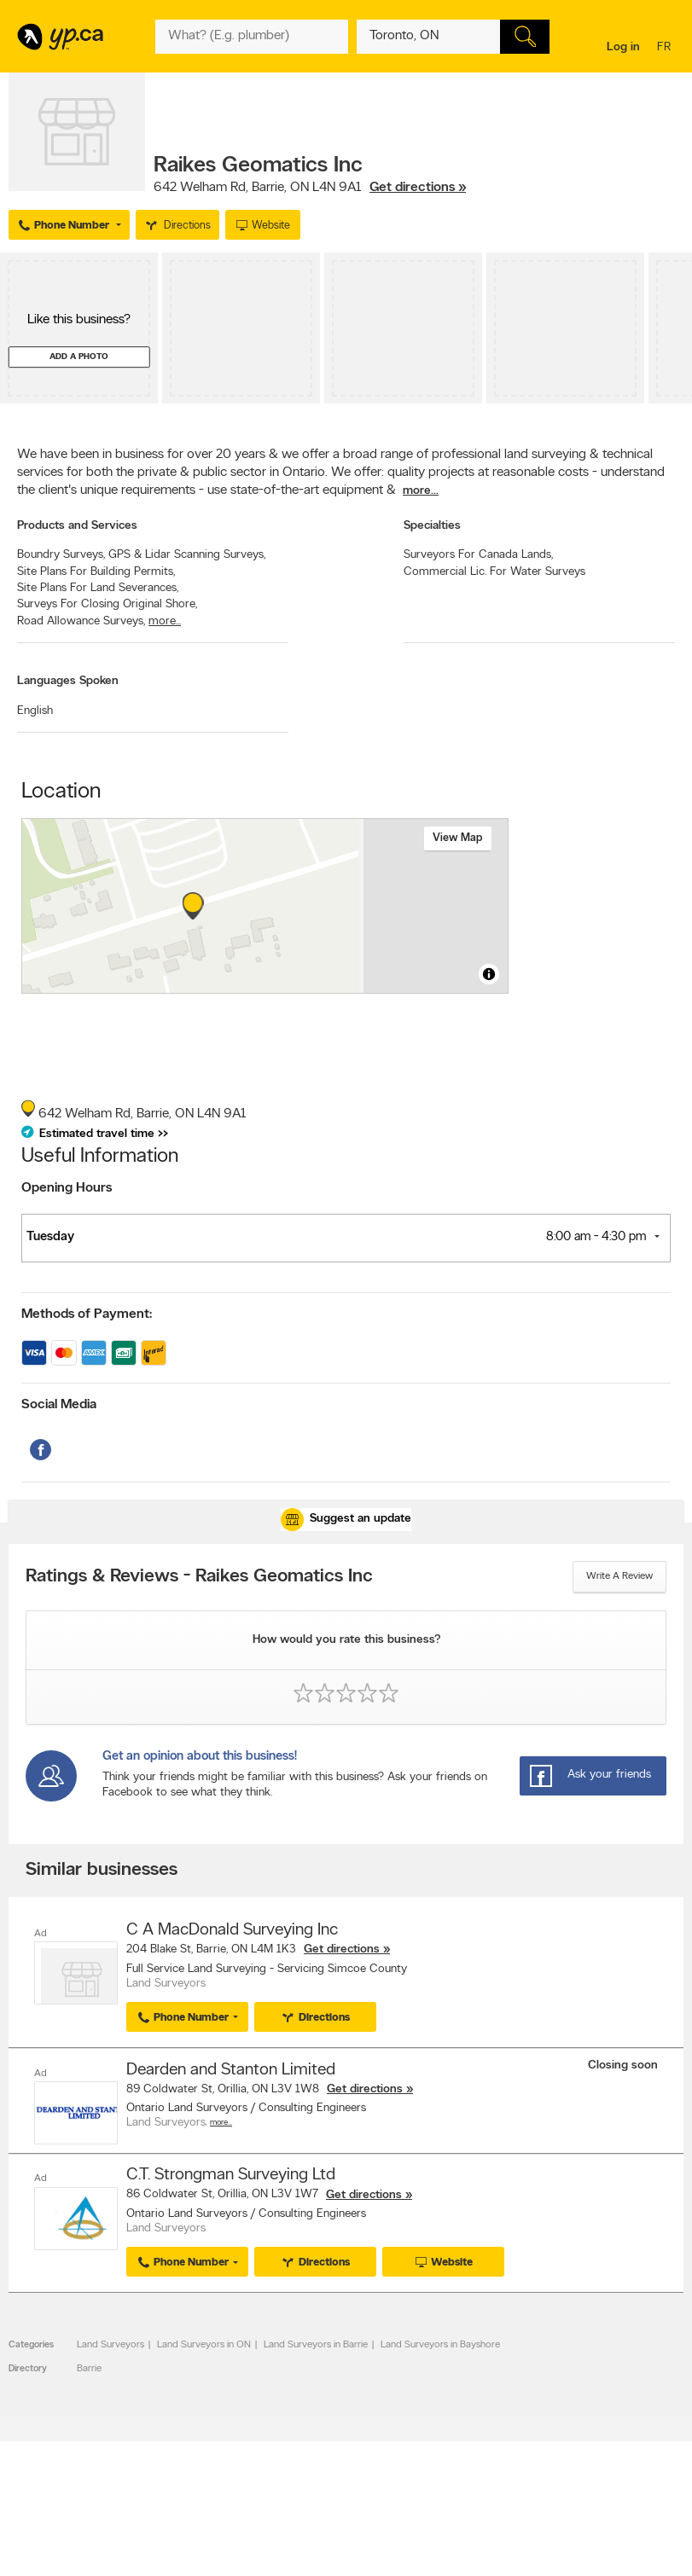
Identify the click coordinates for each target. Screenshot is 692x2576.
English (35, 711)
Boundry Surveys (61, 554)
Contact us (656, 2544)
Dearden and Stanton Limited (230, 2069)
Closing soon (623, 2064)
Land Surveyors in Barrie (316, 2344)
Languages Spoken (68, 681)
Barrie (89, 2368)
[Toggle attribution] (489, 974)
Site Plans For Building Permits (96, 572)
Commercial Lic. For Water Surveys (494, 572)
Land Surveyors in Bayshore (440, 2344)
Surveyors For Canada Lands (478, 554)
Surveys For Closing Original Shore (107, 604)
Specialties (432, 525)
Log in (623, 47)
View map (458, 838)
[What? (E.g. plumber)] (251, 37)
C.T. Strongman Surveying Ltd (230, 2174)
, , (310, 187)
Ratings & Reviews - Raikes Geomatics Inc (199, 1577)
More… (221, 2122)
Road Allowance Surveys (81, 621)
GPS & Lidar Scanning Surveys (186, 554)
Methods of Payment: (86, 1314)
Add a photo (78, 357)
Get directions (342, 1949)
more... (421, 490)
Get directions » (417, 187)
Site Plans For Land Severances (97, 588)
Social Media (58, 1405)
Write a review (619, 1576)
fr (666, 48)
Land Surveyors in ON (204, 2344)
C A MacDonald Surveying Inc (232, 1930)
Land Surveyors (110, 2344)
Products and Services (77, 525)
